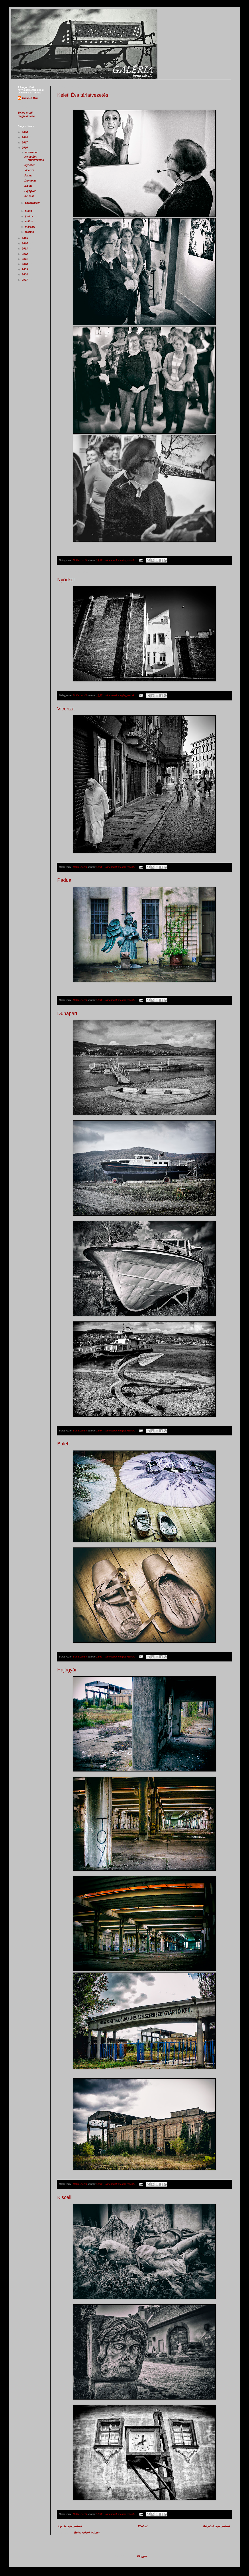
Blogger (142, 2556)
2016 (25, 147)
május (29, 221)
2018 (25, 137)
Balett (63, 1444)
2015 (25, 238)
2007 (25, 279)
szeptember (32, 202)
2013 (25, 248)
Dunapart (67, 1013)
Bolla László (30, 98)
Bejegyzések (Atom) (87, 2532)
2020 (25, 132)
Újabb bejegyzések (70, 2526)
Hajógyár (67, 1670)
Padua (64, 880)
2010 (25, 264)
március (30, 226)
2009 (25, 269)
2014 (25, 243)
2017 (25, 142)
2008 (25, 274)
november (32, 152)
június (29, 216)
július (29, 211)
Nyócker (66, 579)
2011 (25, 259)
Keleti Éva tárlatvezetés (82, 95)
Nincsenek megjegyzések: (120, 560)
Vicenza (66, 709)
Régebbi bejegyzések (216, 2526)
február (30, 231)
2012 (25, 253)
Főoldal (142, 2526)
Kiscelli (64, 2197)
